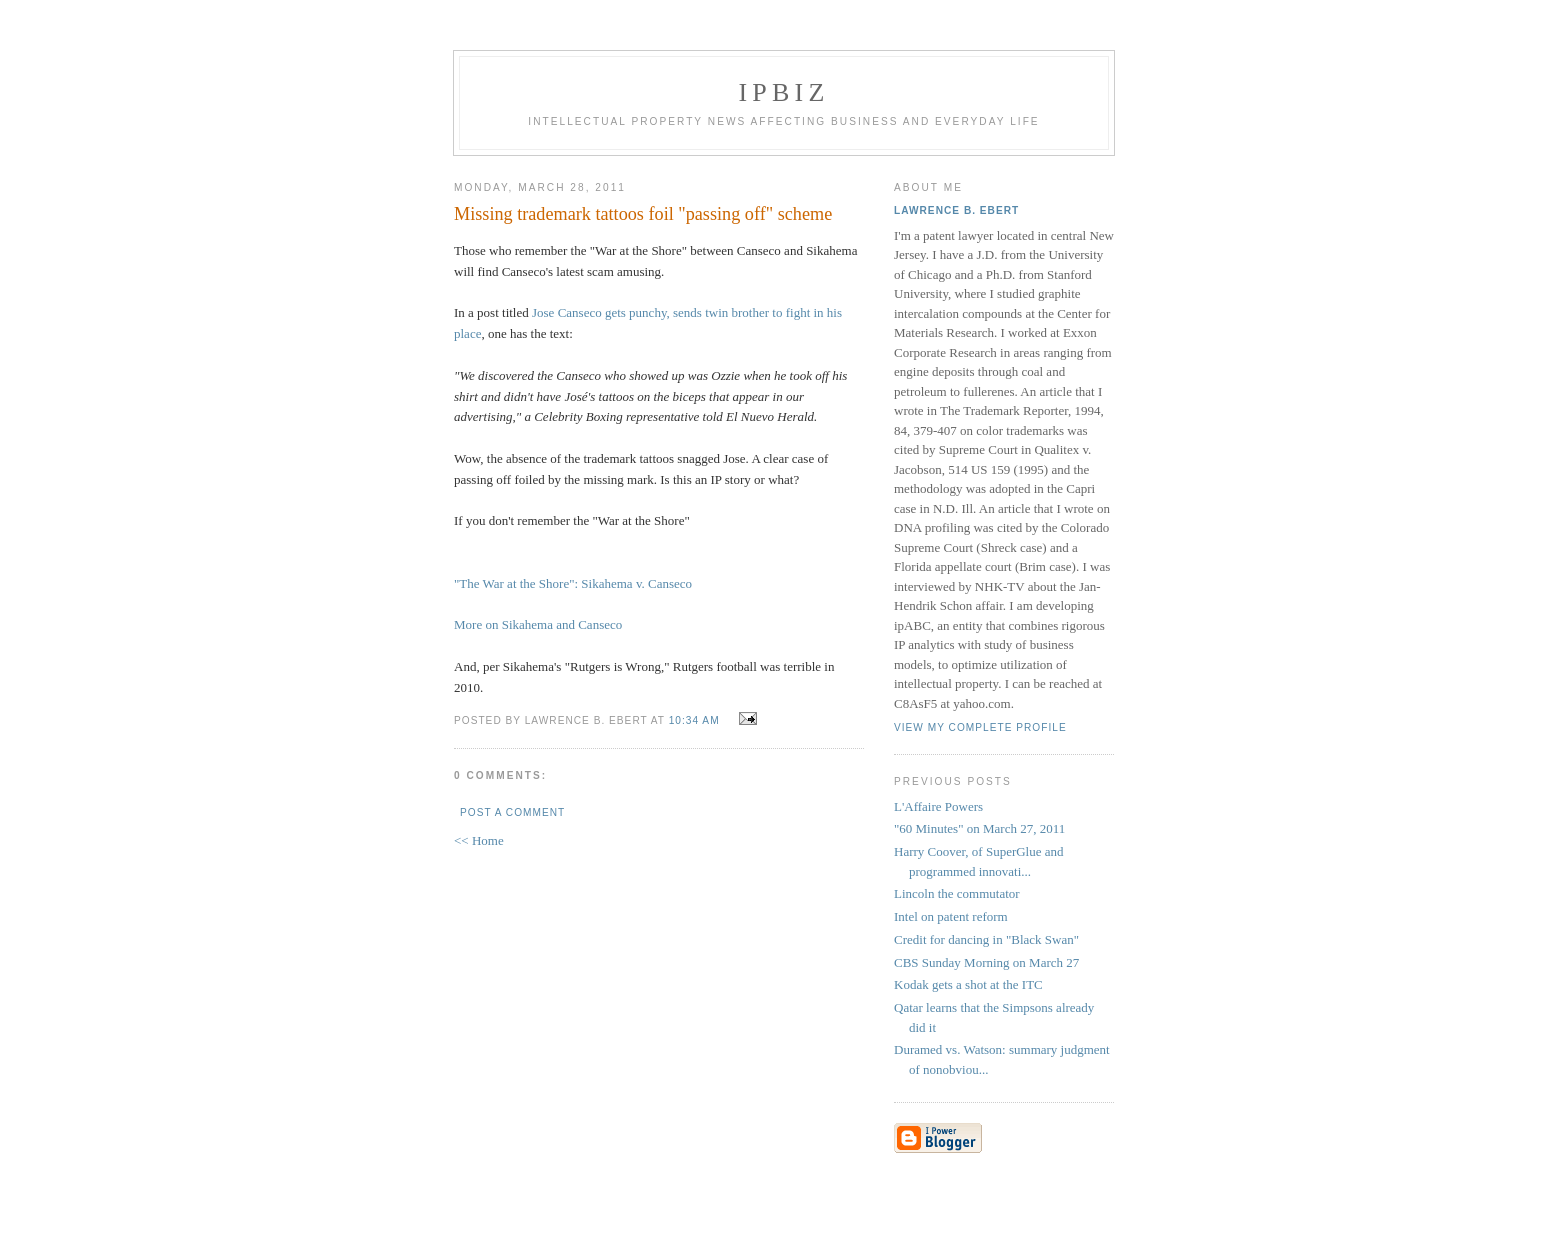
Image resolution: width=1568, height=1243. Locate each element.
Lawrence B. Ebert (956, 210)
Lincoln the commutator (957, 893)
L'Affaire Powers (938, 806)
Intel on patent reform (951, 916)
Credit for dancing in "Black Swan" (986, 939)
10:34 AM (694, 720)
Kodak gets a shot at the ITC (968, 984)
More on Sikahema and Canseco (538, 624)
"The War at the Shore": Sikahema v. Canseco (573, 583)
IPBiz (784, 92)
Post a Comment (512, 812)
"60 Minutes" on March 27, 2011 (979, 828)
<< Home (479, 840)
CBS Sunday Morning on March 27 (986, 962)
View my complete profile (980, 727)
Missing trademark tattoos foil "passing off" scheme (643, 214)
